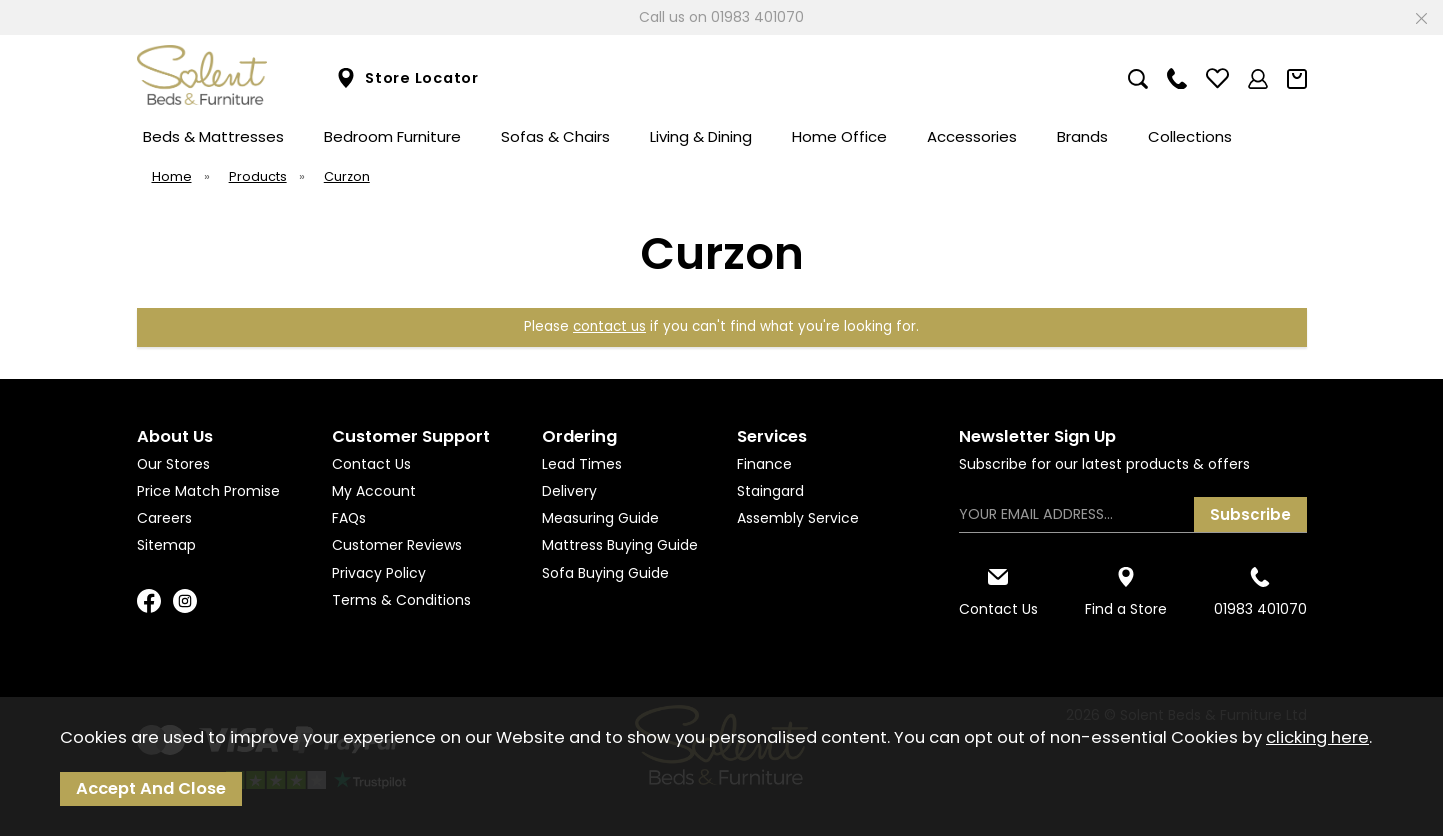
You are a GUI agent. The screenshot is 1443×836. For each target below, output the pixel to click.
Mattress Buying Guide (620, 545)
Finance (764, 464)
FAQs (349, 518)
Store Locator (407, 78)
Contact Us (371, 464)
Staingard (770, 491)
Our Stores (173, 464)
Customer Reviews (397, 545)
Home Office (839, 136)
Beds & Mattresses (213, 136)
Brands (1082, 136)
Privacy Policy (379, 573)
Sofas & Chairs (555, 136)
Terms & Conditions (401, 600)
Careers (164, 518)
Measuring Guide (600, 518)
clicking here (1317, 737)
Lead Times (582, 464)
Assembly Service (798, 518)
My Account (374, 491)
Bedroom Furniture (392, 136)
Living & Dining (701, 136)
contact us (609, 326)
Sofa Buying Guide (605, 573)
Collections (1190, 136)
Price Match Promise (208, 491)
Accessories (972, 136)
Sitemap (166, 545)
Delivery (569, 491)
